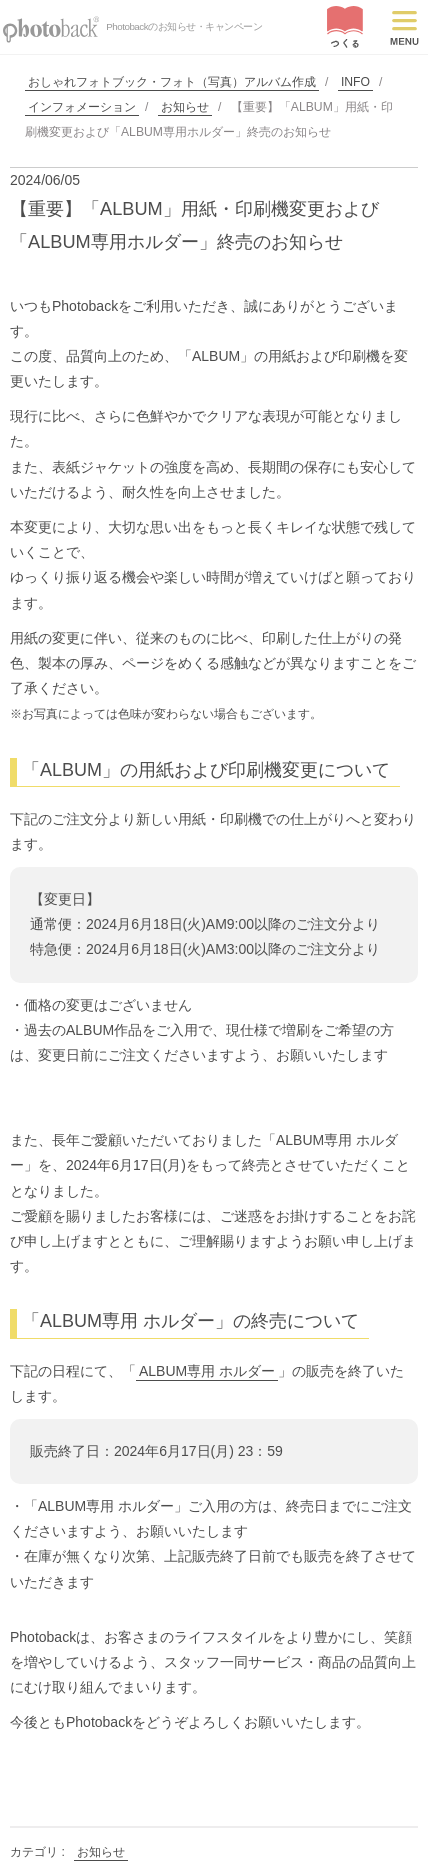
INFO (355, 82)
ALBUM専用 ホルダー (207, 1371)
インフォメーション (82, 107)
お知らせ (185, 107)
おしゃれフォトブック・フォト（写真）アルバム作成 (172, 82)
